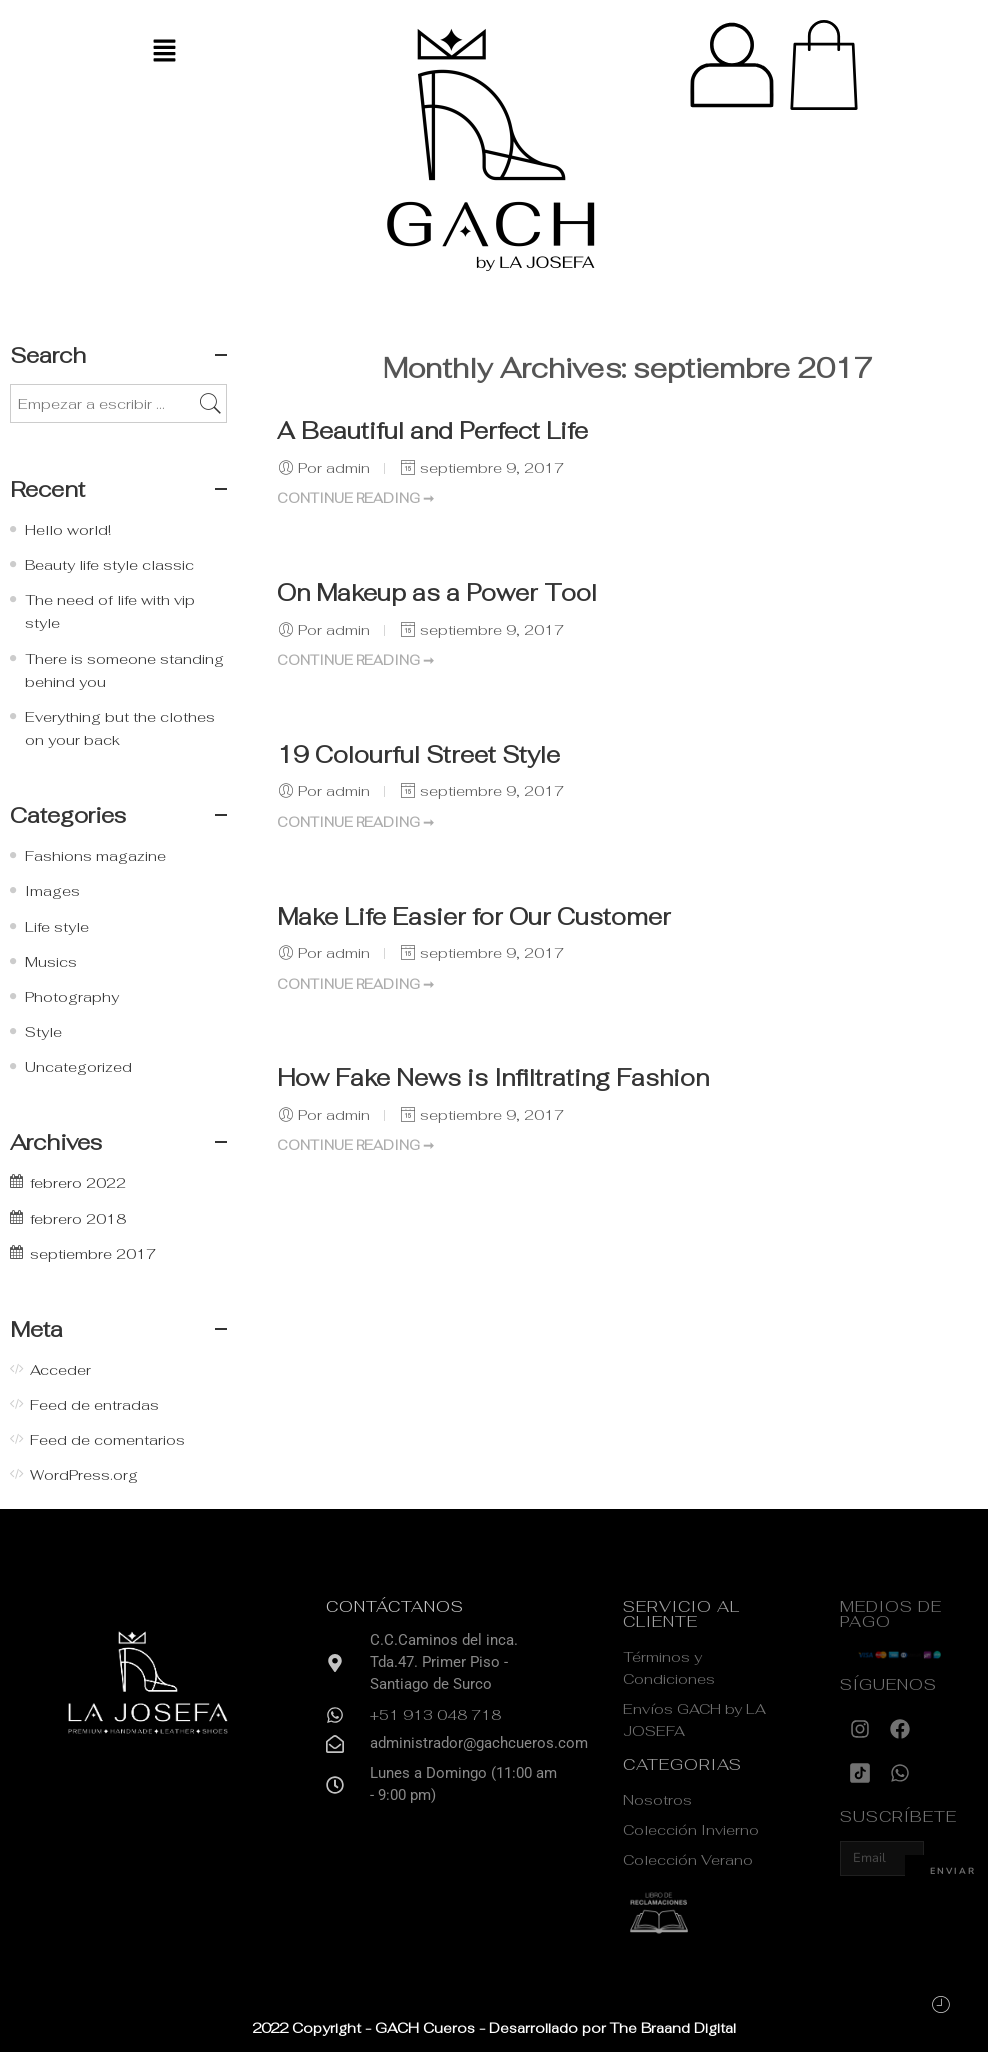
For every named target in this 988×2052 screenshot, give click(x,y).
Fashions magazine (95, 855)
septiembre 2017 (93, 1253)
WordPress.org (84, 1474)
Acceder (60, 1369)
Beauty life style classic (109, 564)
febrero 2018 (78, 1218)
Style (43, 1031)
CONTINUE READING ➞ (355, 498)
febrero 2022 (78, 1182)
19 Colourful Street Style (418, 755)
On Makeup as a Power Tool (437, 593)
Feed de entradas (94, 1404)
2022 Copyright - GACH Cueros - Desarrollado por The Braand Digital (494, 2028)
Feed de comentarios (107, 1439)
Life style (57, 926)
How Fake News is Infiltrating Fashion (493, 1078)
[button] (164, 51)
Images (52, 890)
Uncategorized (78, 1066)
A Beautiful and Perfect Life (432, 431)
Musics (51, 961)
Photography (72, 996)
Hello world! (68, 529)
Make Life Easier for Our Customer (474, 917)
